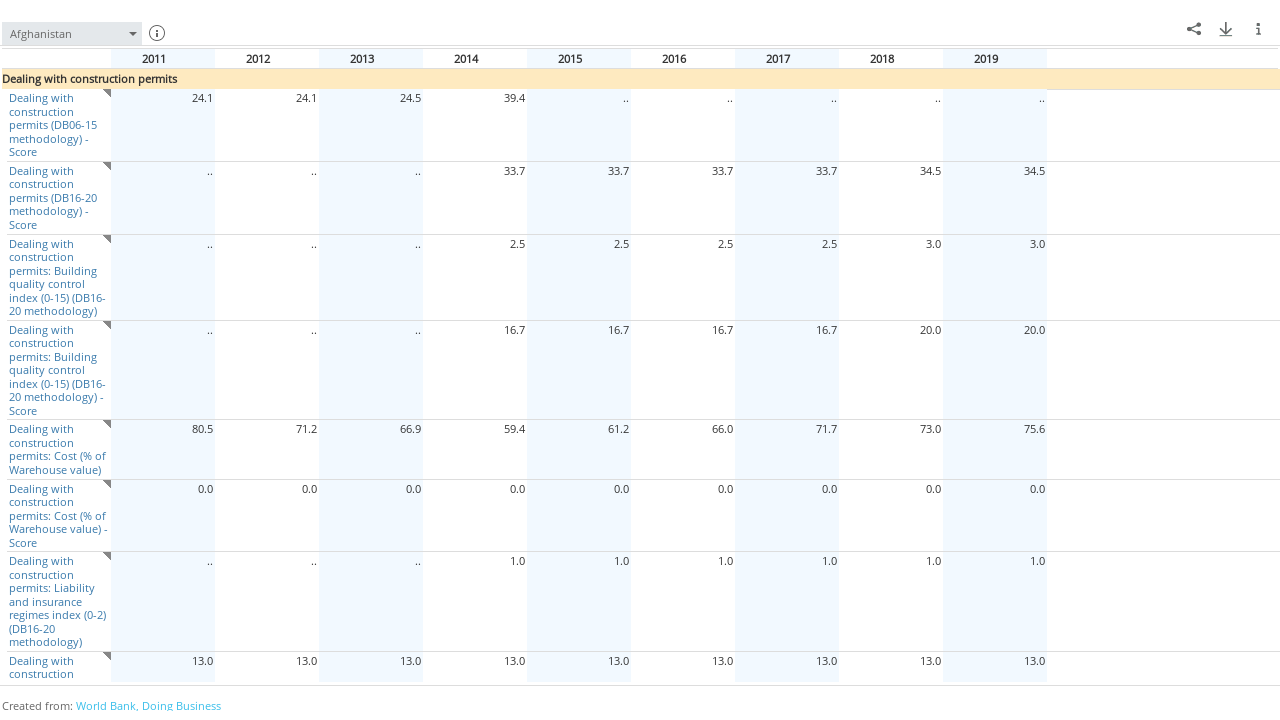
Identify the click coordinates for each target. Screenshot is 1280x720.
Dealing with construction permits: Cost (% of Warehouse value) (56, 449)
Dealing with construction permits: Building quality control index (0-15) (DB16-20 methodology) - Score (56, 370)
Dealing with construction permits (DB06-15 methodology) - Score (52, 124)
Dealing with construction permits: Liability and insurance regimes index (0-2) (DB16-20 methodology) (56, 601)
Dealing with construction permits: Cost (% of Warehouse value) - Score (57, 515)
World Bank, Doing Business (148, 705)
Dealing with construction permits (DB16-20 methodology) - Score (52, 197)
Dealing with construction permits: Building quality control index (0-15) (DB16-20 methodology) (56, 277)
